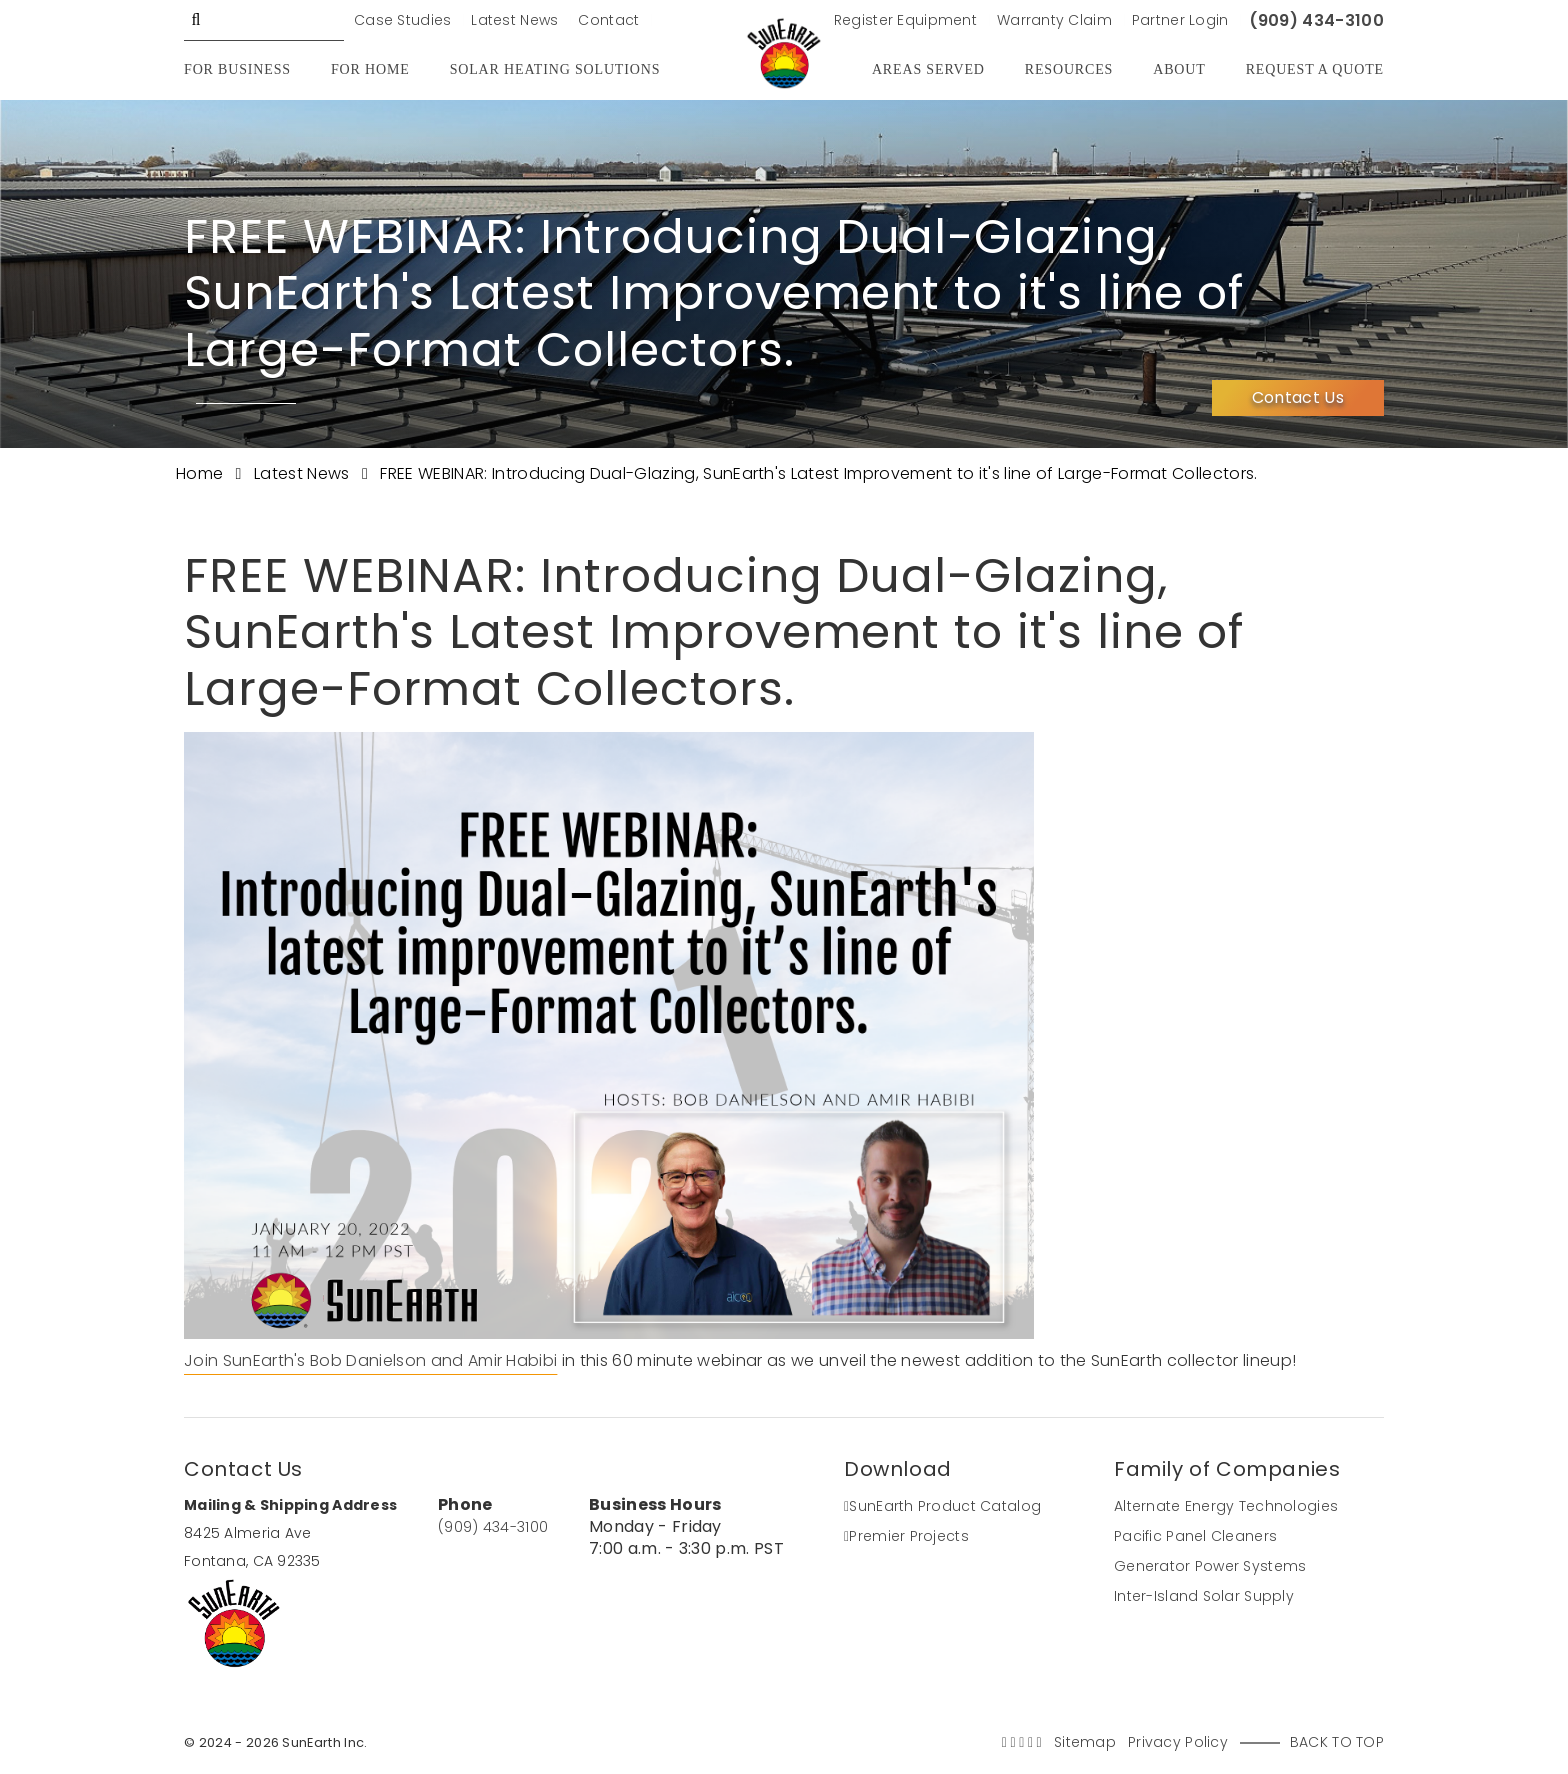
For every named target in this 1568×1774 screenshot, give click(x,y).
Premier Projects (906, 1536)
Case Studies (402, 20)
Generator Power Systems (1210, 1566)
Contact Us (1298, 397)
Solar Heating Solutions (555, 69)
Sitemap (1085, 1742)
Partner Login (1180, 20)
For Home (370, 69)
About (1179, 69)
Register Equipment (905, 20)
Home (202, 473)
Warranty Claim (1054, 20)
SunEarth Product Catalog (942, 1506)
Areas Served (928, 69)
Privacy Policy (1178, 1742)
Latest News (514, 20)
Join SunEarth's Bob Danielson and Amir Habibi (370, 1360)
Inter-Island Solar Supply (1204, 1596)
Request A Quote (1315, 69)
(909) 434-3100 (1316, 20)
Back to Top (1337, 1742)
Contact (608, 20)
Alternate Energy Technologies (1226, 1506)
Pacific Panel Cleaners (1195, 1536)
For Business (237, 69)
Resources (1069, 69)
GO (196, 20)
